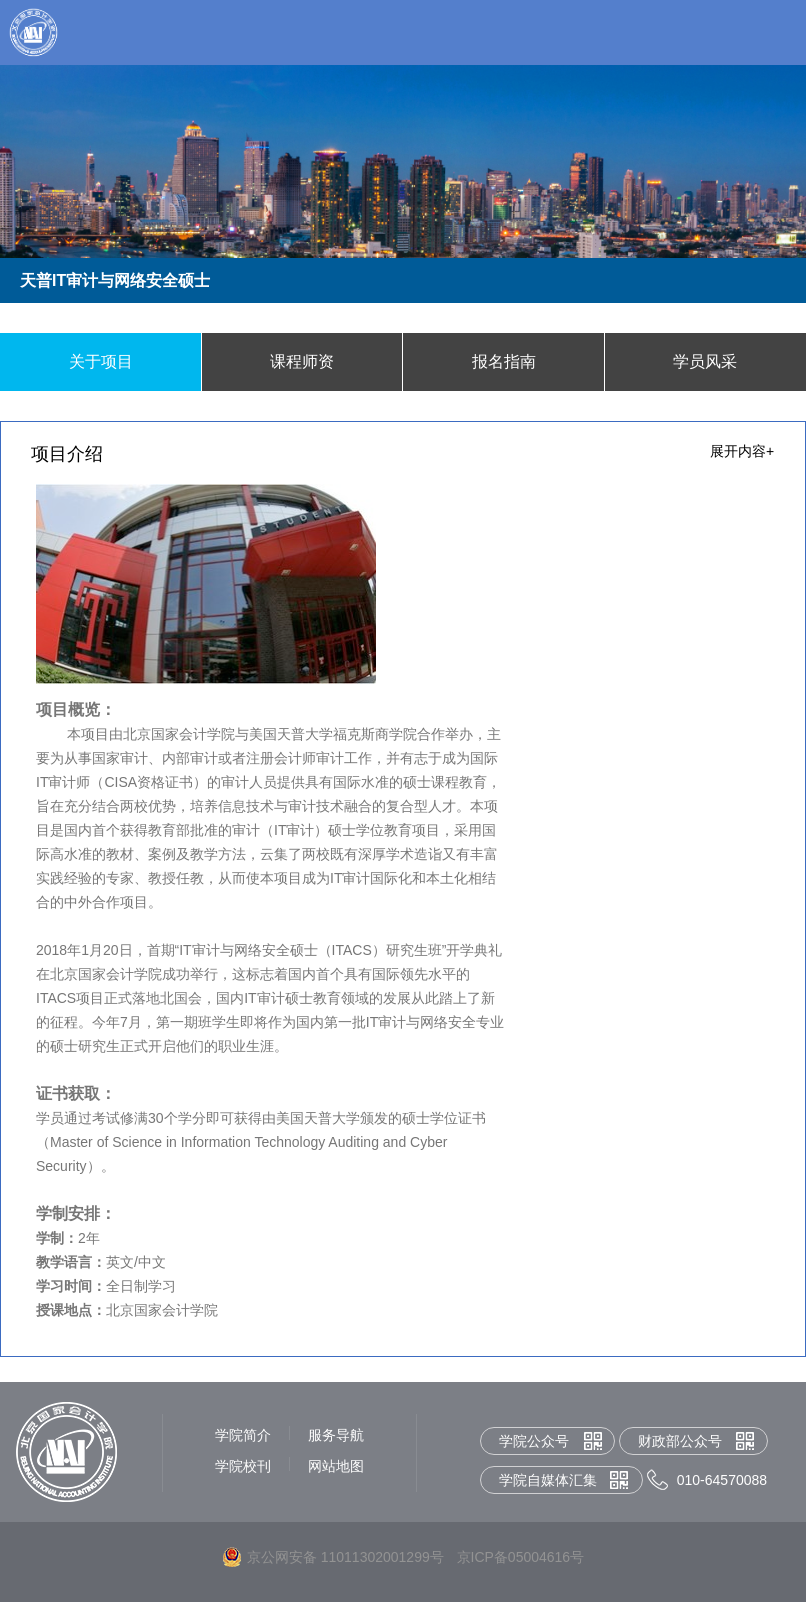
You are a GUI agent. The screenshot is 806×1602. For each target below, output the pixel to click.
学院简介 (243, 1435)
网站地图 (336, 1466)
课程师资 (302, 361)
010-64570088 (722, 1480)
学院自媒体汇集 (548, 1480)
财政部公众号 (680, 1441)
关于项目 (101, 361)
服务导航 (336, 1435)
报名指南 (504, 361)
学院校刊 (243, 1466)
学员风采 (705, 361)
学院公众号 (534, 1441)
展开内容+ (742, 451)
